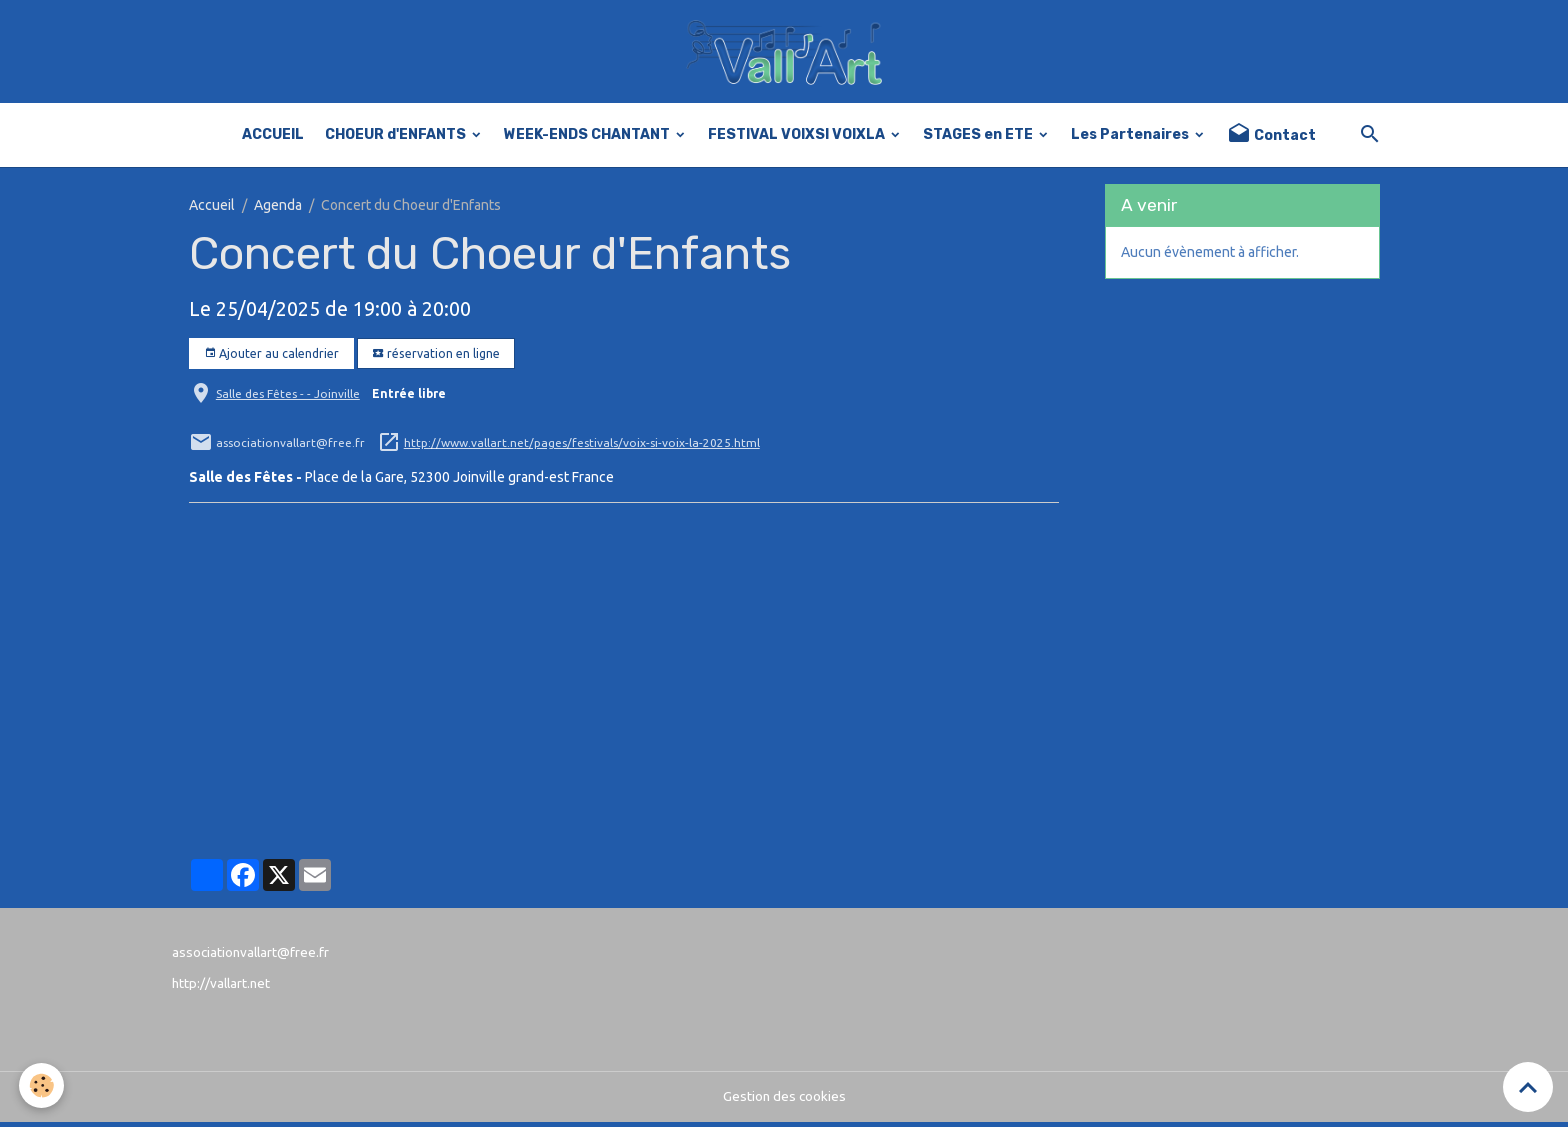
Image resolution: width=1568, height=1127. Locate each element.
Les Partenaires (1131, 139)
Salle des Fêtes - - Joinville (288, 398)
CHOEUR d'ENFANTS (397, 139)
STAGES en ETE (979, 139)
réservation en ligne (436, 358)
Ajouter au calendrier (271, 358)
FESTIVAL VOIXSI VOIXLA (798, 139)
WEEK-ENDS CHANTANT (588, 139)
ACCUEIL (273, 139)
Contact (1271, 139)
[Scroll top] (1528, 1087)
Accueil (212, 210)
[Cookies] (42, 1085)
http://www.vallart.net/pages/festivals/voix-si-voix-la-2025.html (582, 447)
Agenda (278, 210)
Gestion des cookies (784, 1101)
